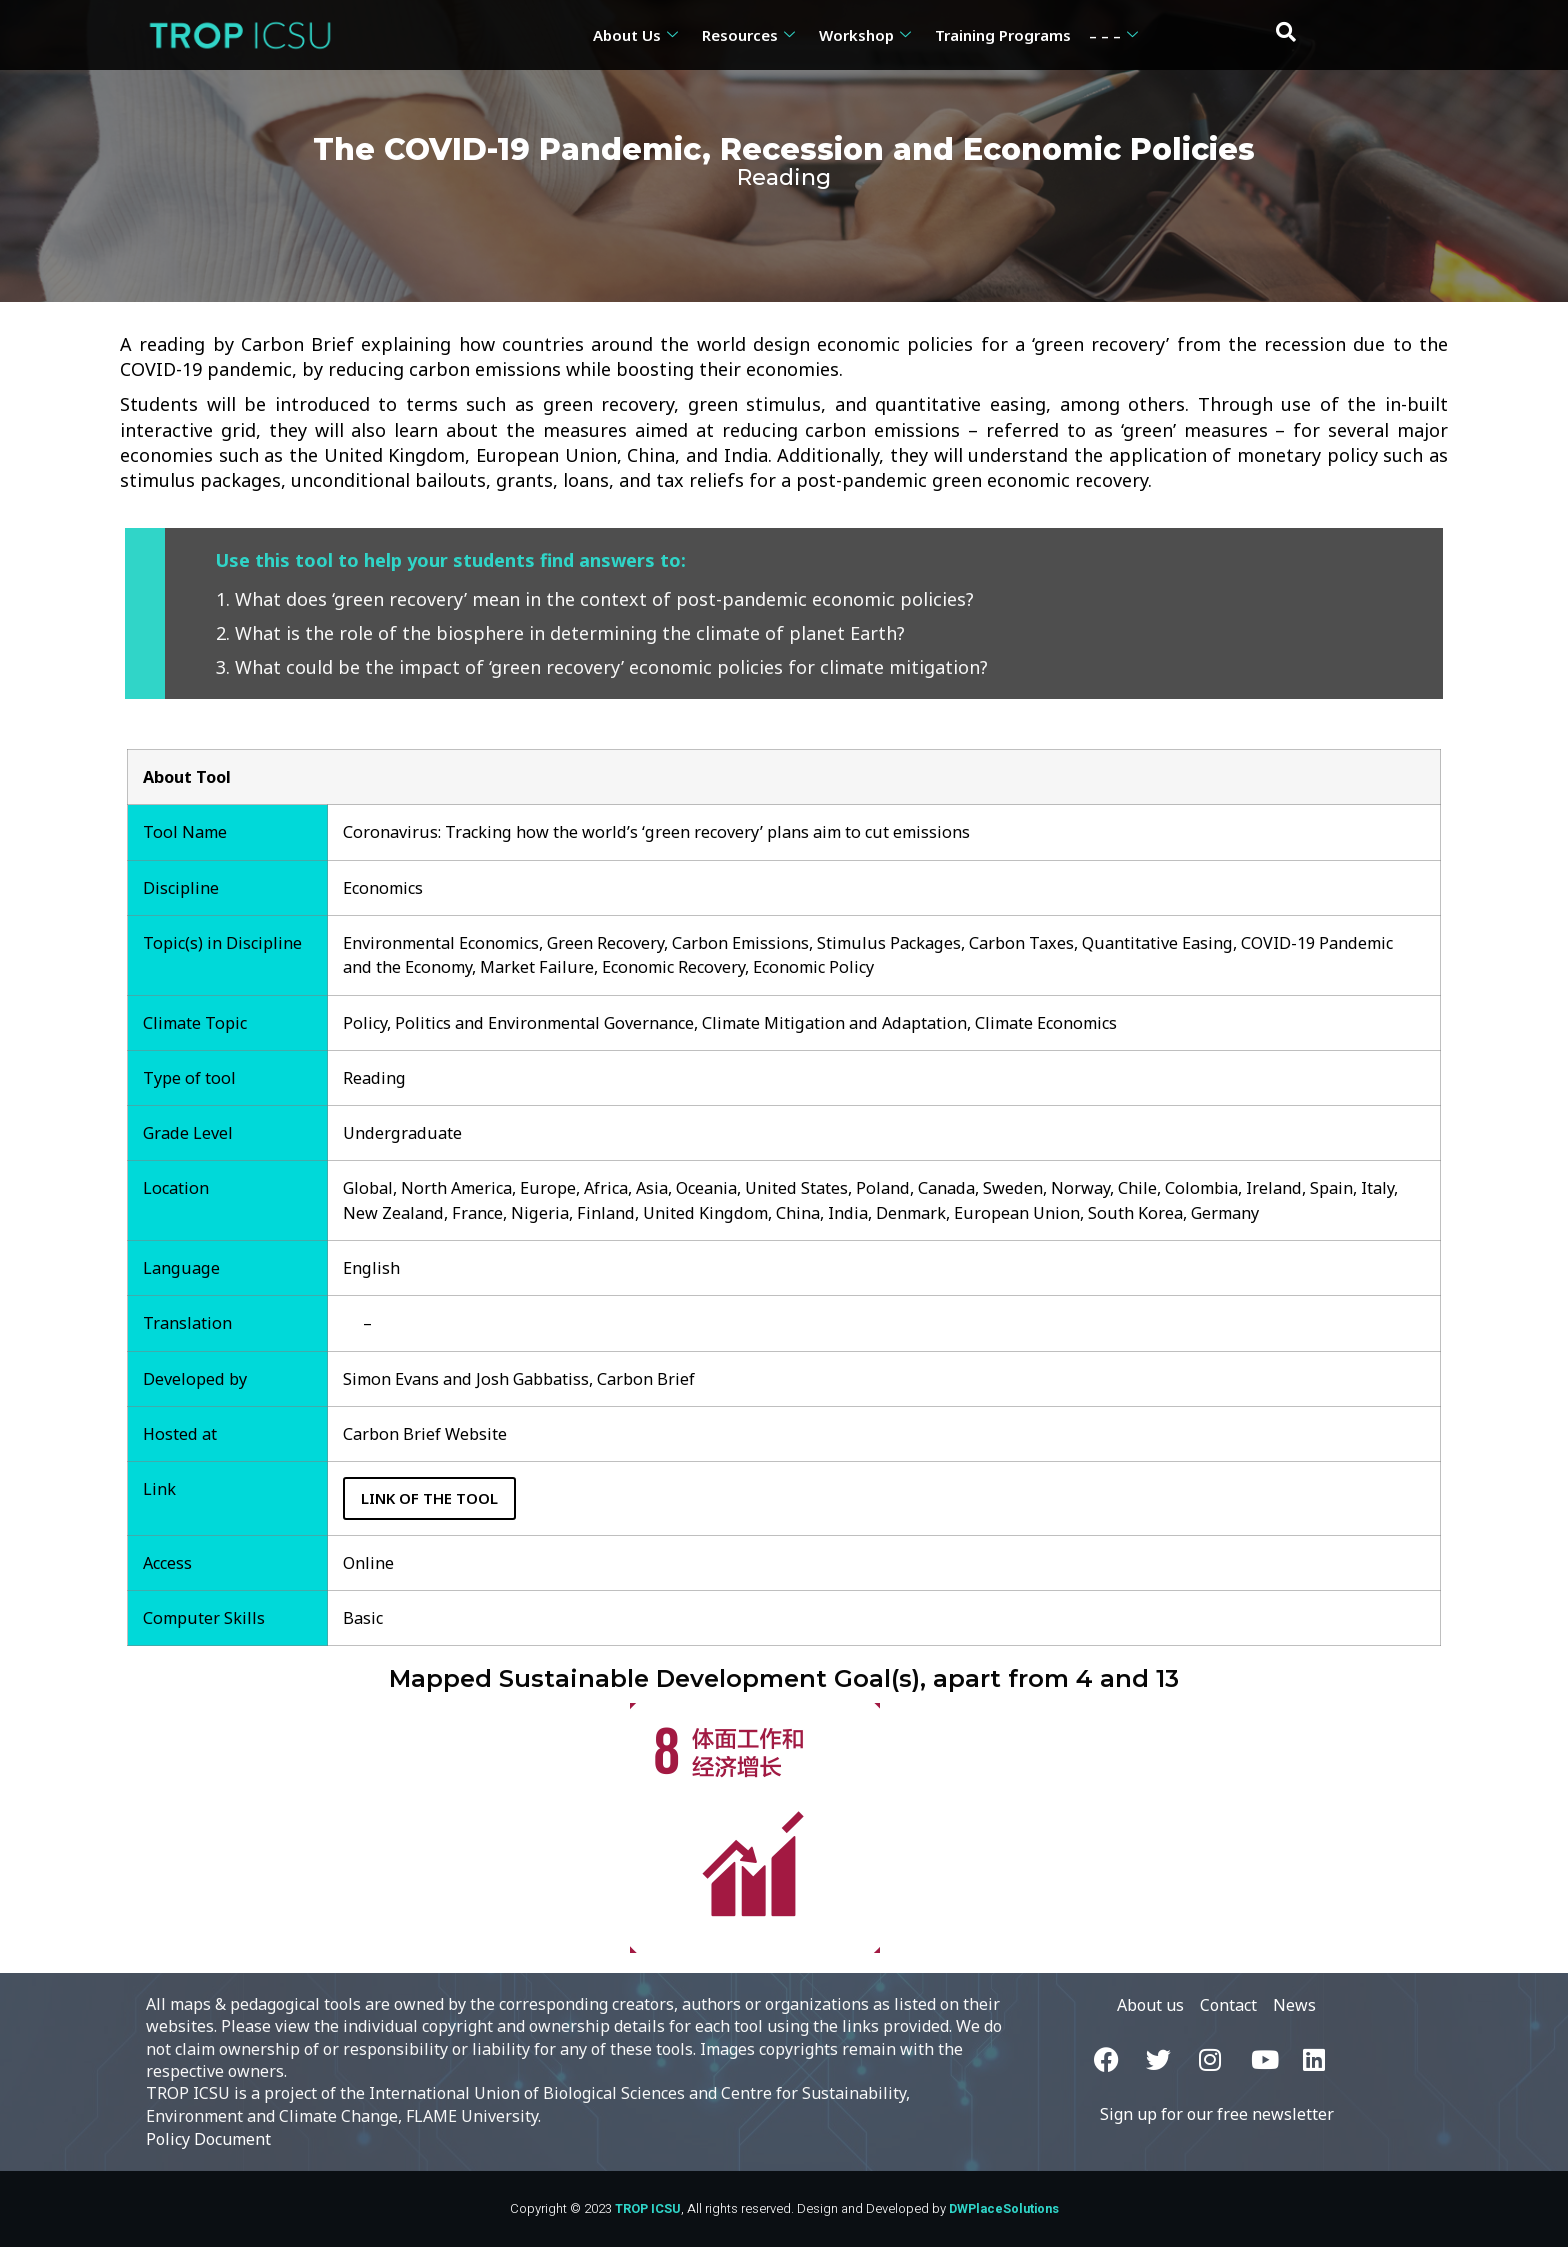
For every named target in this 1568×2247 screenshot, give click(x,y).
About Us (635, 35)
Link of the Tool (430, 1498)
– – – (1113, 35)
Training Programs (1003, 35)
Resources (748, 35)
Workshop (865, 35)
